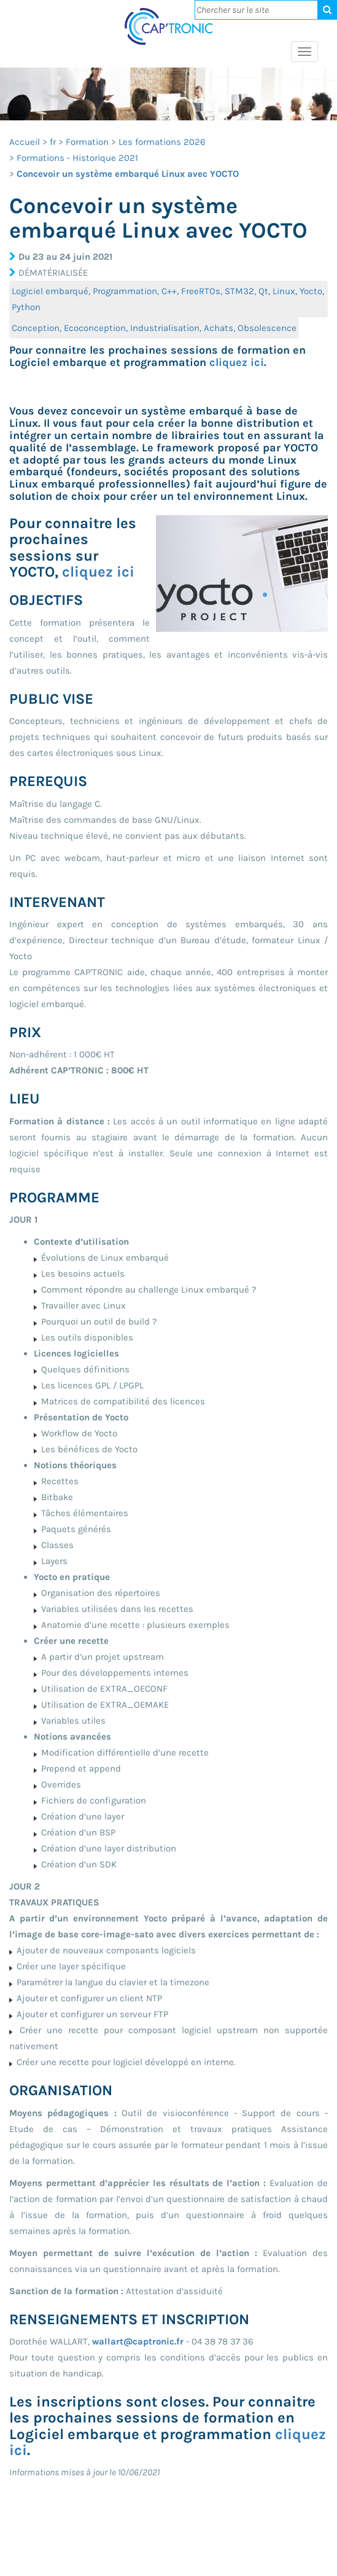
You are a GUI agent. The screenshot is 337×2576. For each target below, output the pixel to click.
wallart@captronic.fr (138, 2341)
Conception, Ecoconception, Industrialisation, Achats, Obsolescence (154, 327)
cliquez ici (236, 362)
